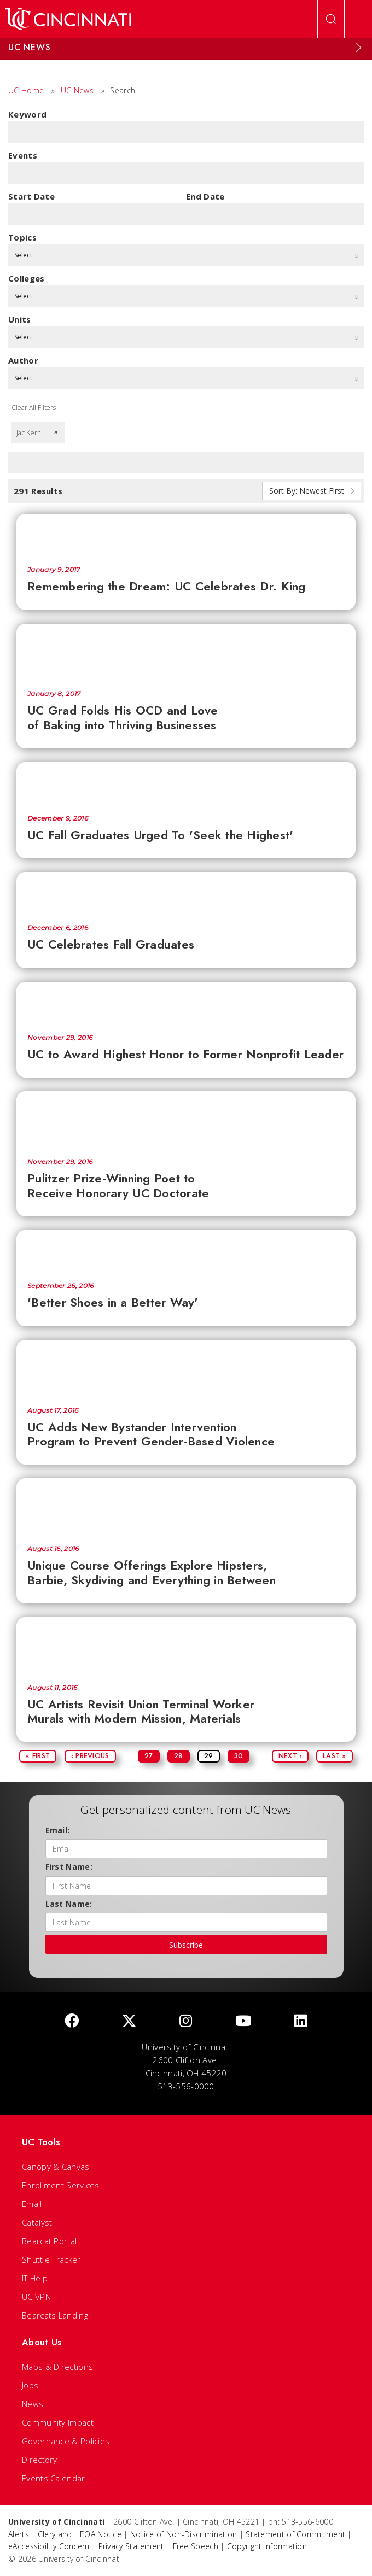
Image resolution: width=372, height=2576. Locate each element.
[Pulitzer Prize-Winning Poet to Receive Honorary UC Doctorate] (186, 1119)
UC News (77, 90)
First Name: (68, 1866)
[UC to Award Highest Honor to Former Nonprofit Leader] (186, 1002)
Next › (290, 1755)
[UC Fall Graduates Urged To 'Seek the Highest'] (186, 782)
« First (38, 1755)
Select (186, 255)
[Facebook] (72, 2021)
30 (238, 1755)
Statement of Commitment (295, 2534)
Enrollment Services (61, 2185)
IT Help (35, 2278)
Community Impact (58, 2422)
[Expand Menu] (358, 47)
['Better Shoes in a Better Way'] (186, 1250)
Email (32, 2203)
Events (22, 155)
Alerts (18, 2534)
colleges (26, 278)
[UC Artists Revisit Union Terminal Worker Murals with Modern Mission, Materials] (186, 1645)
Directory (39, 2459)
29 (208, 1755)
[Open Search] (331, 19)
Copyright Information (267, 2546)
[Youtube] (243, 2021)
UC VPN (36, 2296)
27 (148, 1755)
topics (22, 237)
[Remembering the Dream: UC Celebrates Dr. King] (186, 534)
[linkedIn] (300, 2021)
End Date (205, 196)
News (32, 2403)
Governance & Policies (65, 2441)
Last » (334, 1755)
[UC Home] (68, 19)
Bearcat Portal (49, 2240)
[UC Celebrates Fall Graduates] (186, 892)
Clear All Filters (33, 407)
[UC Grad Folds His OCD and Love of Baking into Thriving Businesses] (186, 652)
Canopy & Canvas (56, 2166)
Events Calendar (53, 2478)
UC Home (26, 90)
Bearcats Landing (55, 2315)
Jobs (30, 2385)
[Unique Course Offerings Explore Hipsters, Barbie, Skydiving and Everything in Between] (186, 1506)
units (19, 319)
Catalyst (37, 2222)
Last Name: (68, 1904)
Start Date (31, 196)
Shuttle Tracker (51, 2259)
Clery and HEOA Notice (79, 2534)
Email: (57, 1830)
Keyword (27, 114)
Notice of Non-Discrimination (183, 2534)
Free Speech (195, 2546)
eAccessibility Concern (49, 2546)
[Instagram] (185, 2021)
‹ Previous (90, 1755)
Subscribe (186, 1945)
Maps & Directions (57, 2366)
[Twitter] (129, 2021)
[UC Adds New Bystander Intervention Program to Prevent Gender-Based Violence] (186, 1368)
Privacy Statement (131, 2546)
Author (23, 360)
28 (178, 1755)
